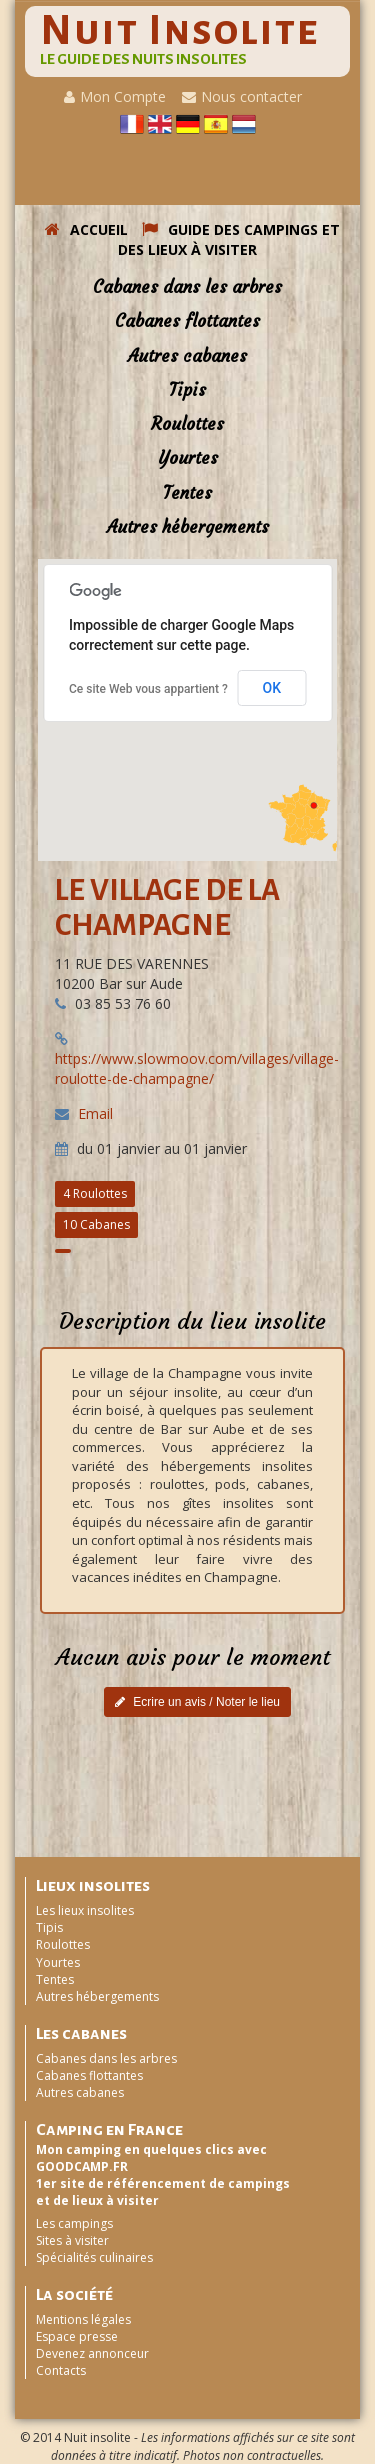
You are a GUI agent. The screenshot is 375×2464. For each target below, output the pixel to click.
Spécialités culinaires (94, 2257)
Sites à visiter (72, 2240)
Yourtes (188, 458)
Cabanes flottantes (187, 321)
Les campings (74, 2223)
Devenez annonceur (92, 2353)
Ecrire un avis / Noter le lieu (197, 1702)
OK (272, 688)
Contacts (61, 2370)
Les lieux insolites (85, 1910)
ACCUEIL (86, 229)
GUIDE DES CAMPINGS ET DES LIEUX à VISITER (229, 239)
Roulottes (187, 424)
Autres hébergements (188, 527)
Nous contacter (242, 96)
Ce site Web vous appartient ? (148, 689)
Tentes (187, 493)
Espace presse (77, 2336)
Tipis (187, 390)
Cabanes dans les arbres (187, 287)
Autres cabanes (187, 356)
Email (95, 1113)
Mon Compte (115, 96)
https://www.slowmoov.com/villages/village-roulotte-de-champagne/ (197, 1068)
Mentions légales (83, 2319)
